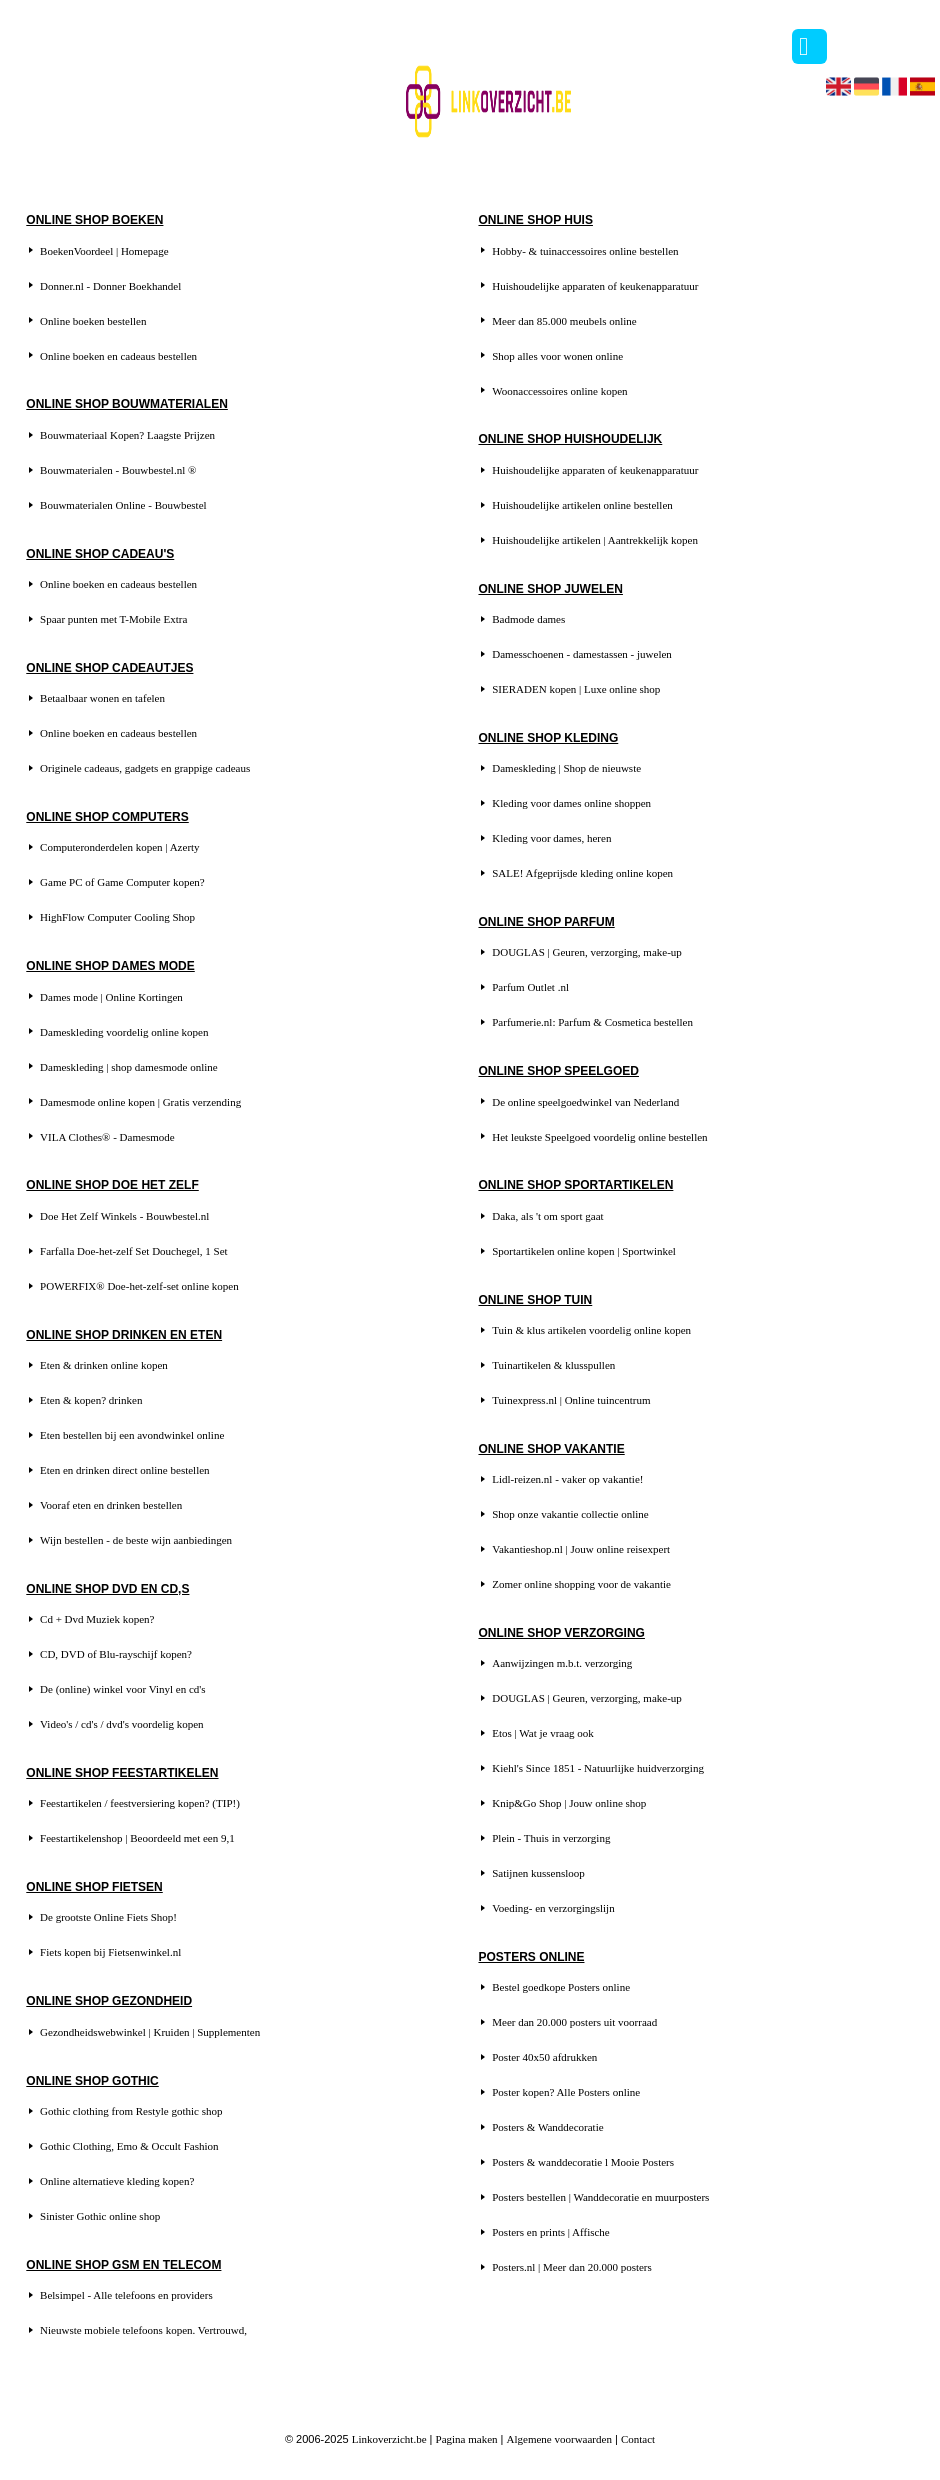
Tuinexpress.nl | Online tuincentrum (571, 1400)
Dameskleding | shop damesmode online (129, 1067)
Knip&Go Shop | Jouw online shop (569, 1803)
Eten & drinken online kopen (104, 1365)
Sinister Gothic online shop (100, 2216)
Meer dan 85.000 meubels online (564, 321)
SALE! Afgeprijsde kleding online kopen (582, 873)
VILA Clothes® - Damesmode (107, 1137)
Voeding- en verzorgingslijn (553, 1908)
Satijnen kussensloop (538, 1873)
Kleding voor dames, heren (551, 838)
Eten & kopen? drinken (91, 1400)
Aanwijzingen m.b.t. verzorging (562, 1663)
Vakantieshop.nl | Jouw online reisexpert (581, 1549)
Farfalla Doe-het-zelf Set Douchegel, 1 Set (134, 1251)
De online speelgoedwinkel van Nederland (585, 1102)
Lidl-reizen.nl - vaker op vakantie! (567, 1479)
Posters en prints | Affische (551, 2232)
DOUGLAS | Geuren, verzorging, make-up (587, 952)
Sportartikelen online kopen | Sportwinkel (584, 1251)
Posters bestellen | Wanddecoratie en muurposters (600, 2197)
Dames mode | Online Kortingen (111, 997)
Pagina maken (467, 2439)
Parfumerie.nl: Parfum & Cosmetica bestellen (592, 1022)
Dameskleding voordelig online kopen (124, 1032)
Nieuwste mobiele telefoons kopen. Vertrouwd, (143, 2330)
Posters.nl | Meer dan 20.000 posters (572, 2267)
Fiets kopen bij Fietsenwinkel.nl (110, 1952)
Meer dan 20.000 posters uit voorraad (574, 2022)
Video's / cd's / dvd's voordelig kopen (122, 1724)
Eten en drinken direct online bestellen (125, 1470)
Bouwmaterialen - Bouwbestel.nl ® (118, 470)
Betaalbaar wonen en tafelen (102, 698)
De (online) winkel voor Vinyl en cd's (122, 1689)
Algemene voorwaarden (559, 2439)
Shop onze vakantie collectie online (570, 1514)
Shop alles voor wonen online (557, 356)
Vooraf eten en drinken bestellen (111, 1505)
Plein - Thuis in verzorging (551, 1838)
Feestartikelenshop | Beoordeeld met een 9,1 (137, 1838)
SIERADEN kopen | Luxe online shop (576, 689)
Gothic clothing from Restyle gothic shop (131, 2111)
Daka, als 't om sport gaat (547, 1216)
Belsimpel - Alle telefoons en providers (126, 2295)
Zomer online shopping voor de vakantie (581, 1584)
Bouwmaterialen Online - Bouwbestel (123, 505)
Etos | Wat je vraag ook (543, 1733)
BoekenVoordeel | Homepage (104, 251)
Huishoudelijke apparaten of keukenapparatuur (595, 286)
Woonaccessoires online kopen (559, 391)
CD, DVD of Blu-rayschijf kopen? (116, 1654)
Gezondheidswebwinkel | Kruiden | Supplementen (150, 2032)
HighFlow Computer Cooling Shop (117, 917)
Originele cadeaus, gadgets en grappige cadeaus (145, 768)
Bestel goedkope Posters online (561, 1987)
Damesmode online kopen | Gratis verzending (140, 1102)
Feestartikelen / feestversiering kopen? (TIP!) (140, 1803)
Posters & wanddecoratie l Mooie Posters (583, 2162)
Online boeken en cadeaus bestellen (118, 356)
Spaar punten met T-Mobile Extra (113, 619)
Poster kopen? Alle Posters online (566, 2092)
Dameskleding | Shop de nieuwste (566, 768)
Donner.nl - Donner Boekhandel (110, 286)
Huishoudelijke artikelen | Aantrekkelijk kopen (595, 540)
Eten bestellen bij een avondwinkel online (132, 1435)
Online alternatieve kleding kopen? (117, 2181)
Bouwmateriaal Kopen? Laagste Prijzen (127, 435)
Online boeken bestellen (93, 321)
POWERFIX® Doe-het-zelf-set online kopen (139, 1286)
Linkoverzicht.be (389, 2439)
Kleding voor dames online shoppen (571, 803)
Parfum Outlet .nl (530, 987)
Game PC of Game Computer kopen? (122, 882)
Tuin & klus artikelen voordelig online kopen (591, 1330)
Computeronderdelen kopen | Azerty (120, 847)
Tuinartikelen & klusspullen (553, 1365)
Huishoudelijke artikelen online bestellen (582, 505)
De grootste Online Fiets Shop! (108, 1917)
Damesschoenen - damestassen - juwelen (582, 654)
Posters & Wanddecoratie (547, 2127)
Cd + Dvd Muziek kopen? (97, 1619)
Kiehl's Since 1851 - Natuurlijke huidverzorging (598, 1768)
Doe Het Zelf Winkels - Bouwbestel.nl (124, 1216)
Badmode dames (528, 619)
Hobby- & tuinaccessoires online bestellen (585, 251)
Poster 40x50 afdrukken (544, 2057)
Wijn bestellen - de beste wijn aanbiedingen (136, 1540)
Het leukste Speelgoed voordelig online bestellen (599, 1137)
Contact (638, 2439)
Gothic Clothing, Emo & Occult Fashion (129, 2146)
